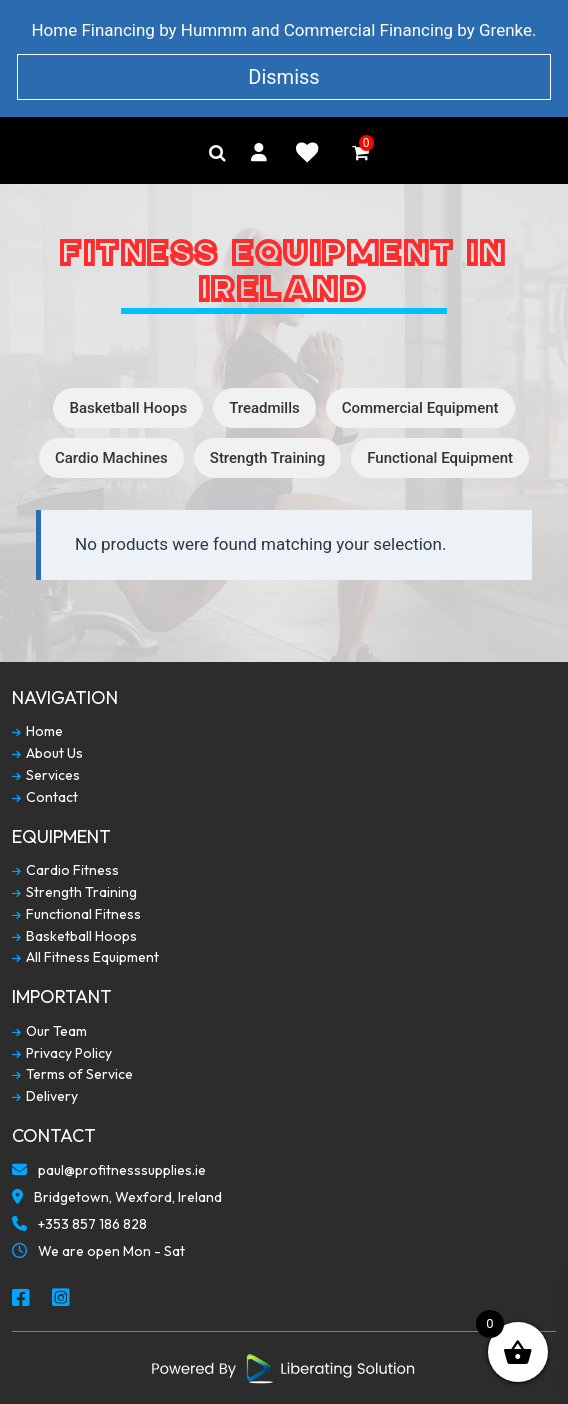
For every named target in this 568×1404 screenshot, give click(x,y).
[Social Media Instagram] (62, 1298)
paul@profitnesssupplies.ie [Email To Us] (109, 1172)
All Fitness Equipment (85, 957)
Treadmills (264, 408)
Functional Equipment (440, 458)
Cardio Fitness (65, 870)
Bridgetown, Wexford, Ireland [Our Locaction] (117, 1199)
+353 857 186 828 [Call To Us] (79, 1226)
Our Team (49, 1031)
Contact (45, 797)
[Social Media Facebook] (22, 1298)
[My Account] (259, 152)
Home (37, 731)
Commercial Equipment (420, 408)
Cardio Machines (111, 458)
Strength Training (267, 458)
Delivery (45, 1096)
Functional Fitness (76, 914)
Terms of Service (72, 1074)
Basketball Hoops (128, 408)
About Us (47, 753)
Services (46, 775)
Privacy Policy (62, 1053)
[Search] (217, 153)
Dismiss (283, 77)
